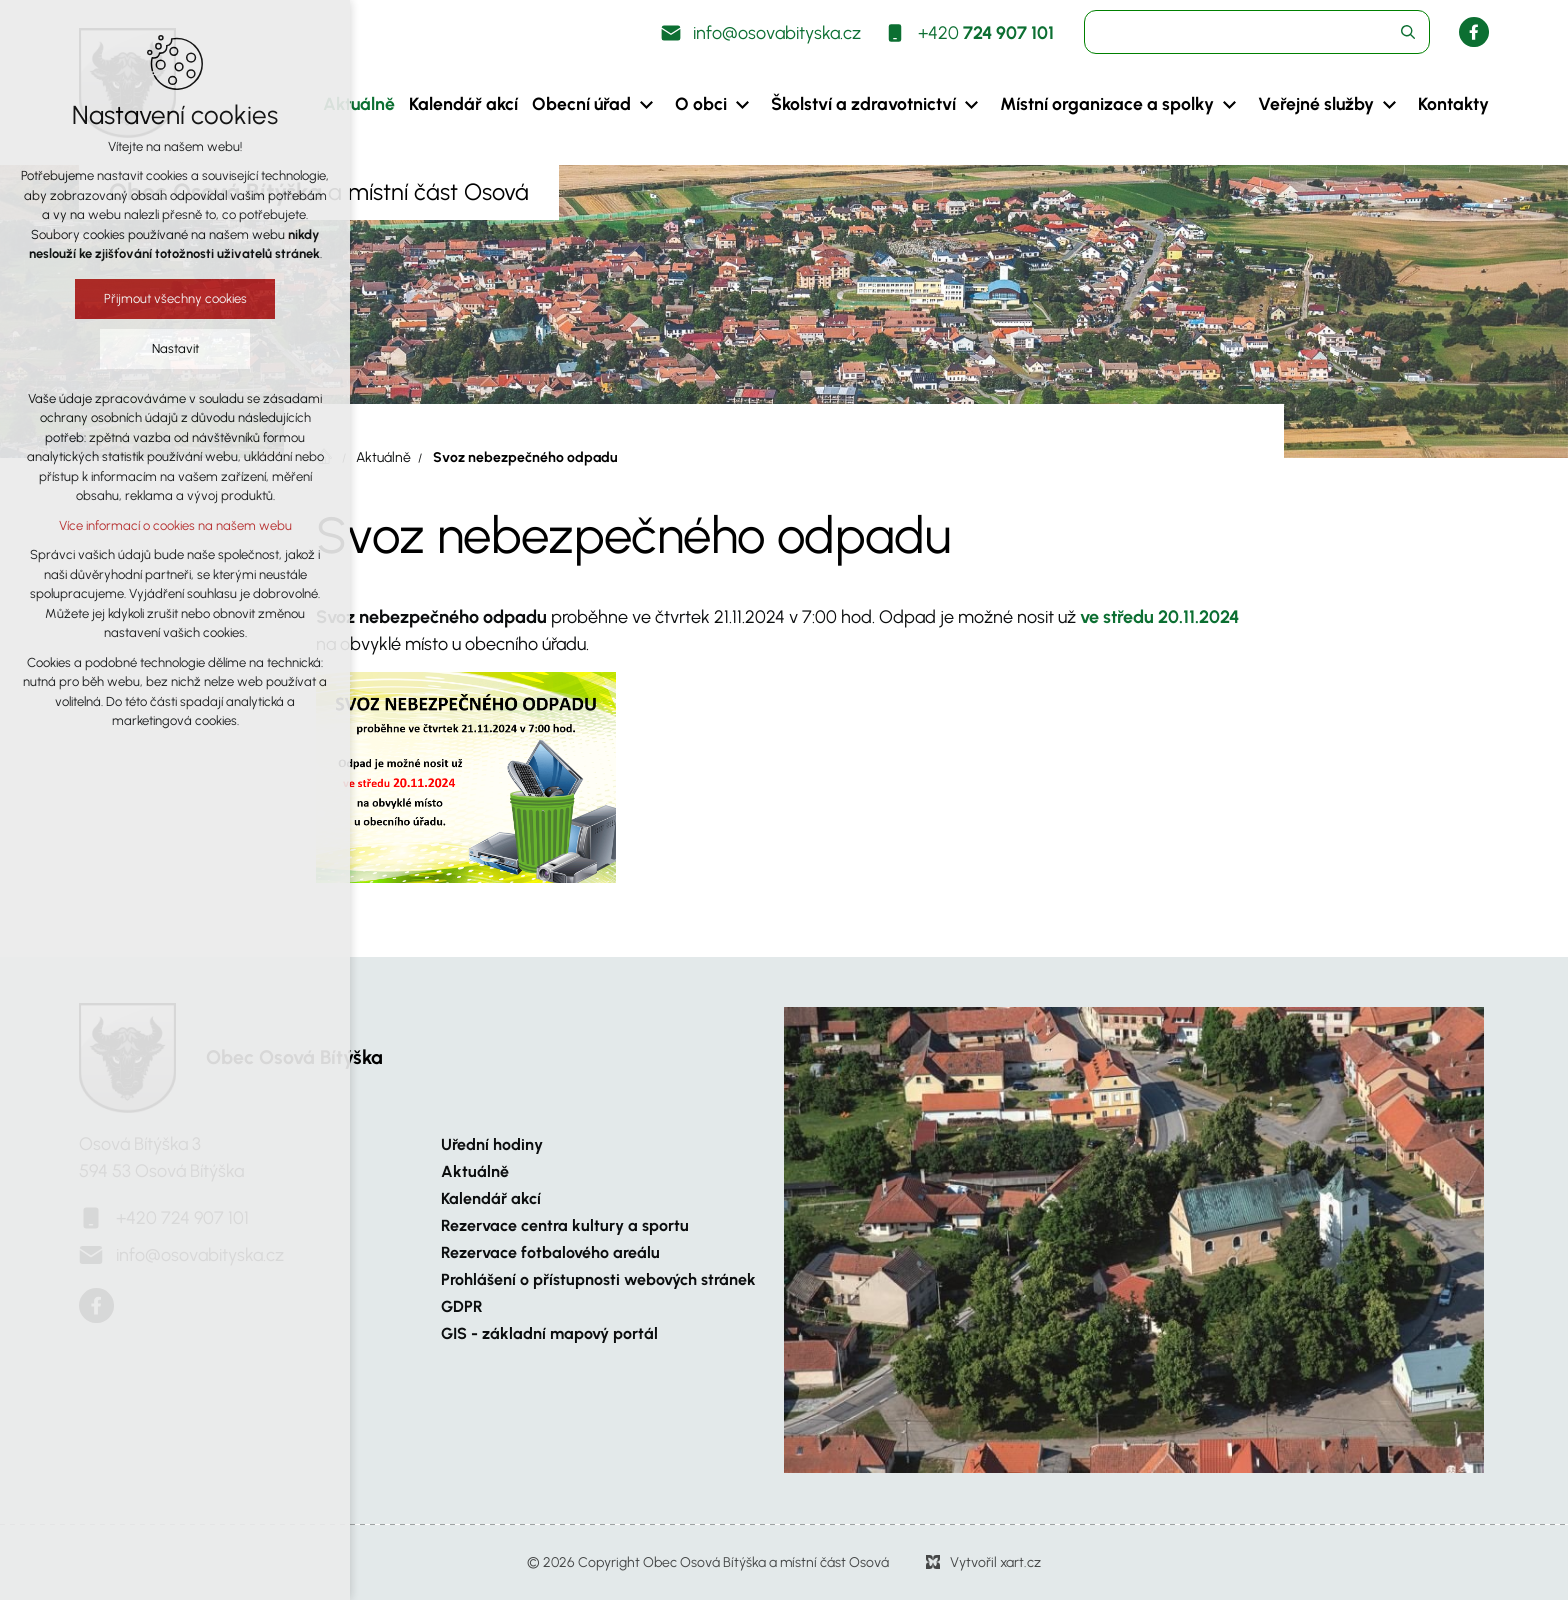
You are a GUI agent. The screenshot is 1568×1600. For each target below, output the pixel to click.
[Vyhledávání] (1408, 32)
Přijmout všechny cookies (157, 298)
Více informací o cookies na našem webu (157, 525)
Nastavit (157, 348)
